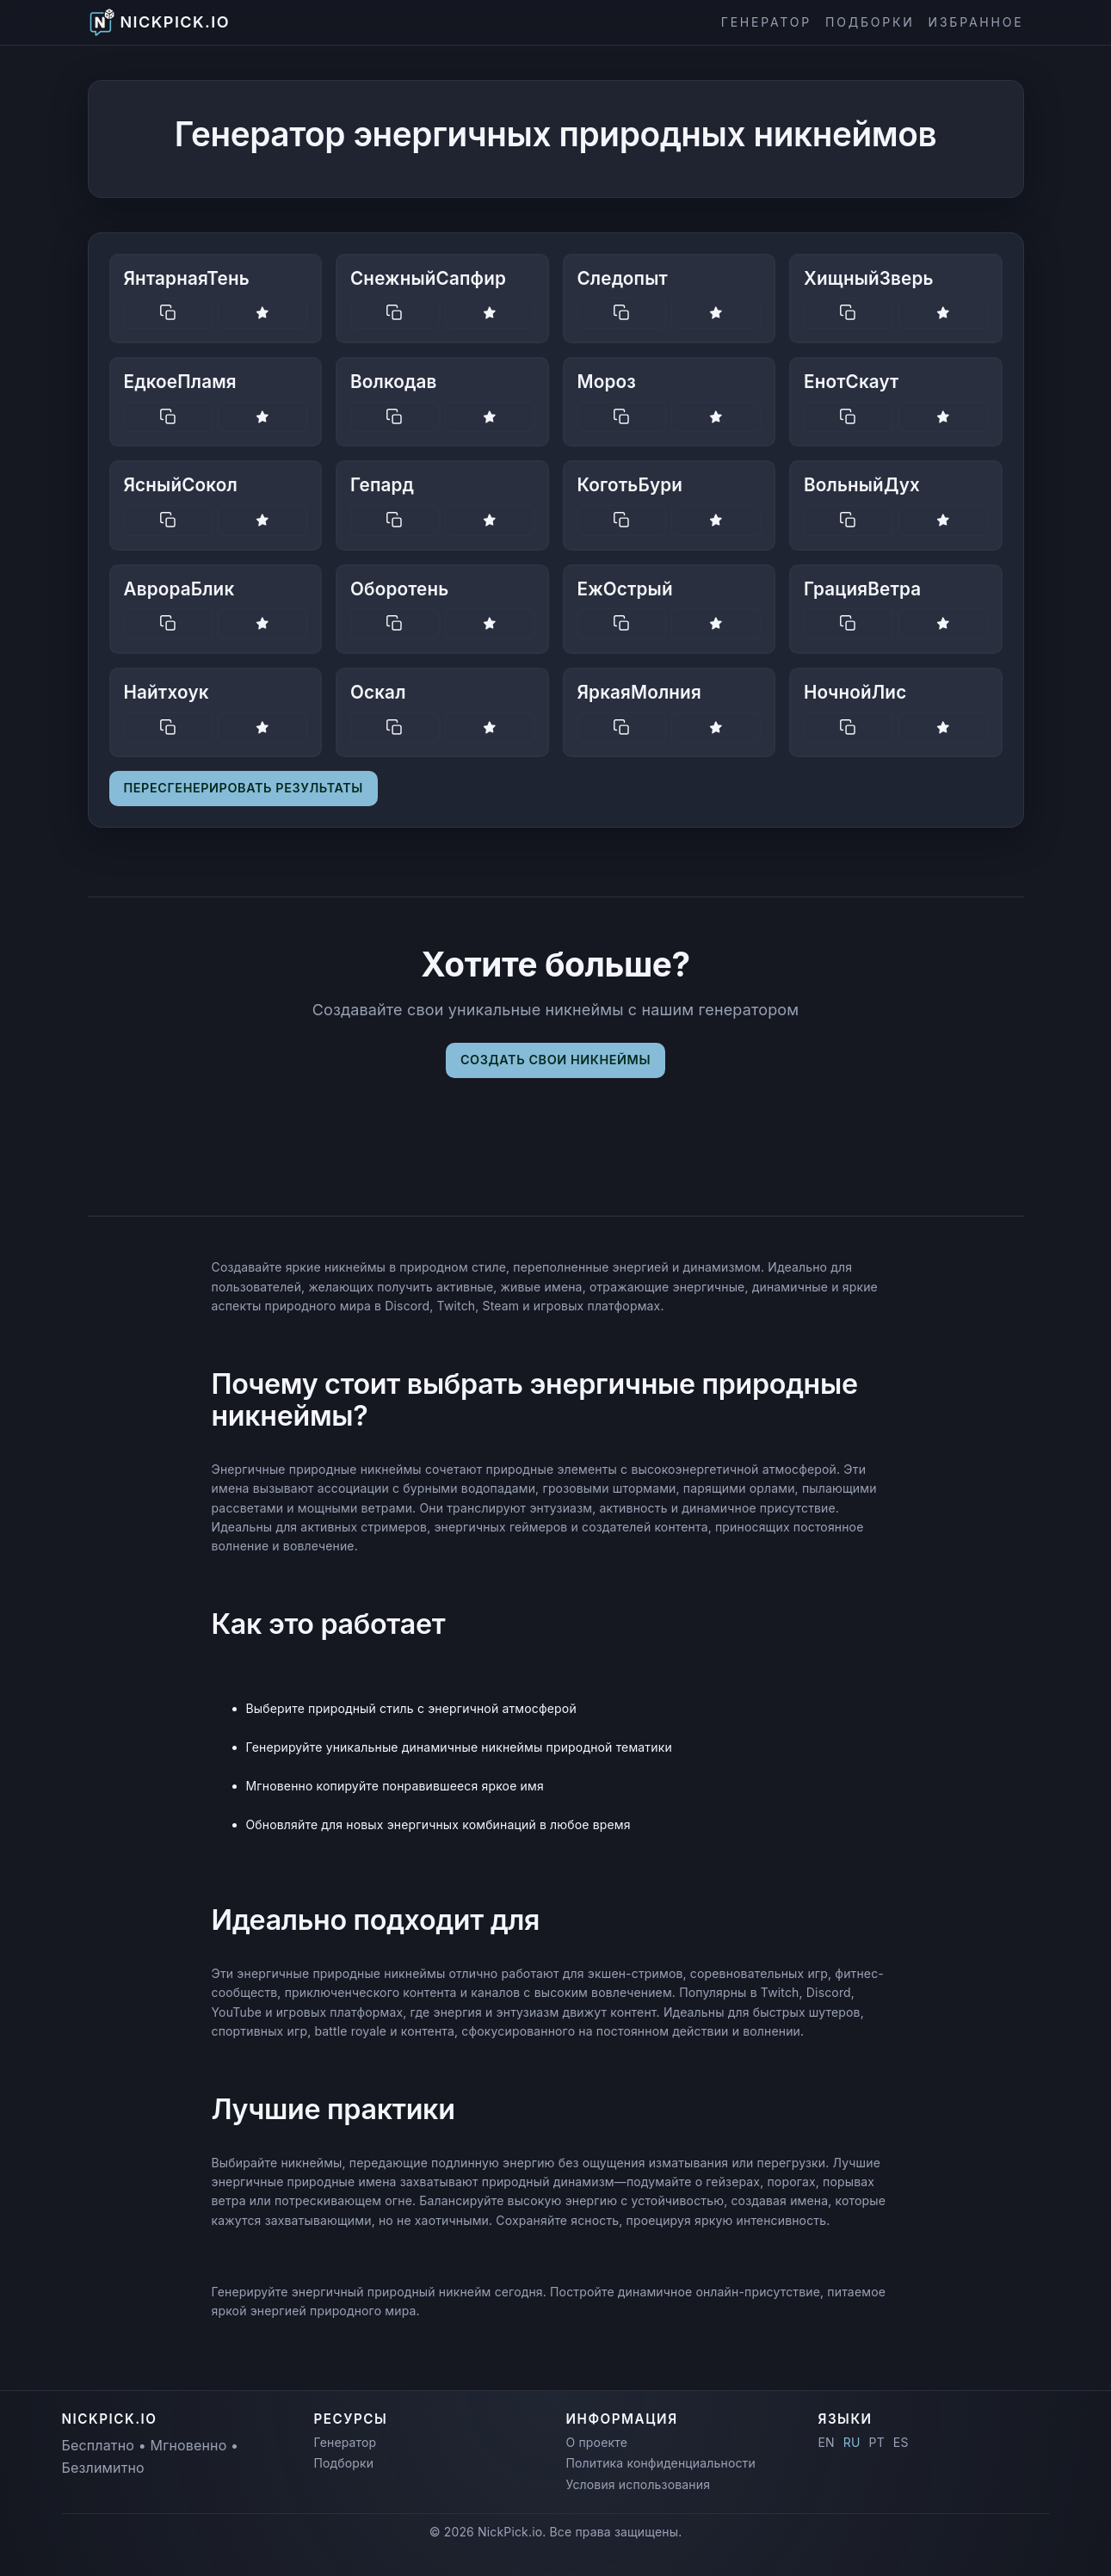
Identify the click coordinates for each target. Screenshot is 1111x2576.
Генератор (766, 22)
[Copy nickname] (168, 313)
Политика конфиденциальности (661, 2463)
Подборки (870, 22)
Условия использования (638, 2484)
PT (877, 2442)
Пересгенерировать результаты (243, 787)
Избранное (976, 22)
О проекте (596, 2442)
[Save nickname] (262, 313)
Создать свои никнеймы (555, 1059)
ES (901, 2442)
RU (852, 2442)
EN (826, 2442)
